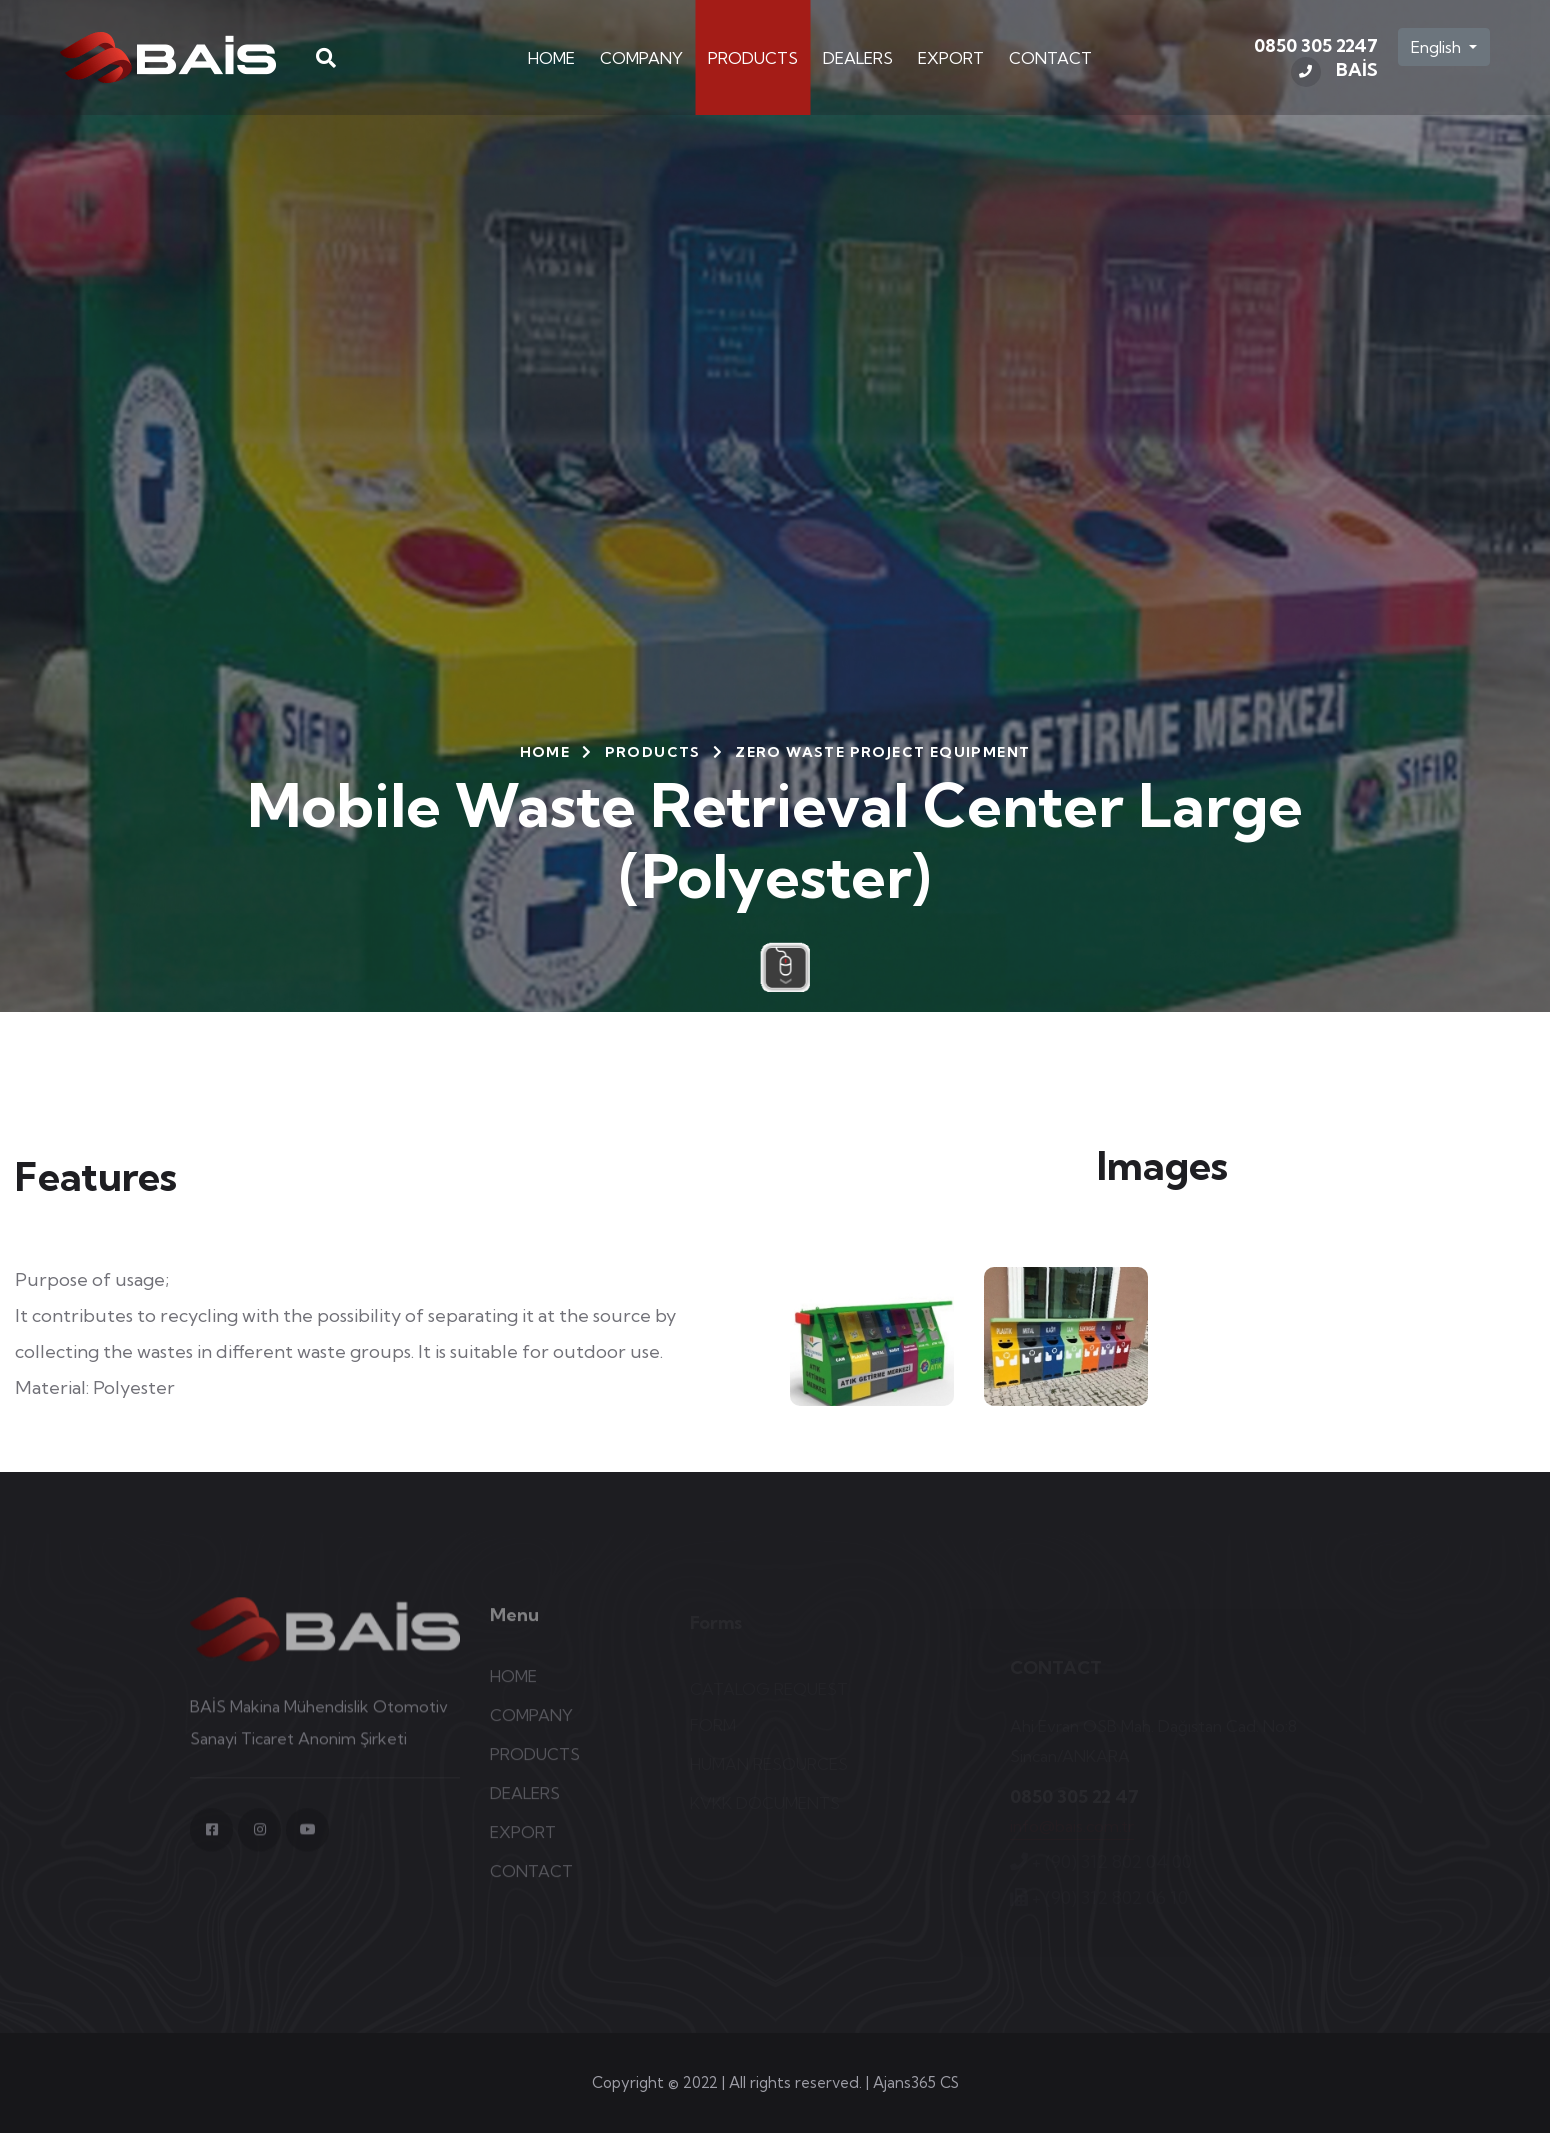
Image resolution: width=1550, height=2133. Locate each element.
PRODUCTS (753, 58)
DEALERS (858, 58)
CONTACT (1050, 58)
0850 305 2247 (1316, 61)
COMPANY (641, 58)
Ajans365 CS (916, 2082)
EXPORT (951, 58)
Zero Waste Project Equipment (882, 752)
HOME (551, 58)
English (1438, 47)
